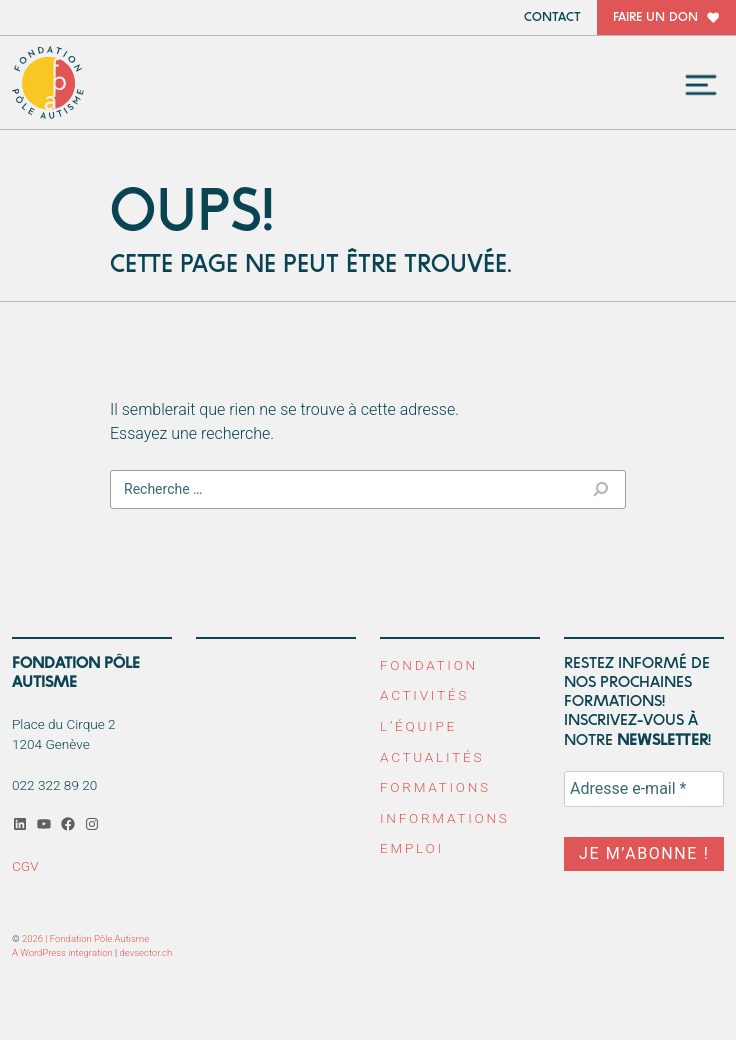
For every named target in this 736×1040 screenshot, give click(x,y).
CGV (25, 866)
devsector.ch (146, 952)
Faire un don (655, 17)
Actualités (432, 757)
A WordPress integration (62, 952)
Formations (435, 787)
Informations (445, 818)
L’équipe (418, 726)
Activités (424, 695)
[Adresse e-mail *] (644, 789)
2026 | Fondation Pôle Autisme (85, 938)
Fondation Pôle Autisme (49, 83)
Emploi (412, 848)
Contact (552, 17)
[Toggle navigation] (701, 84)
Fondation (429, 665)
